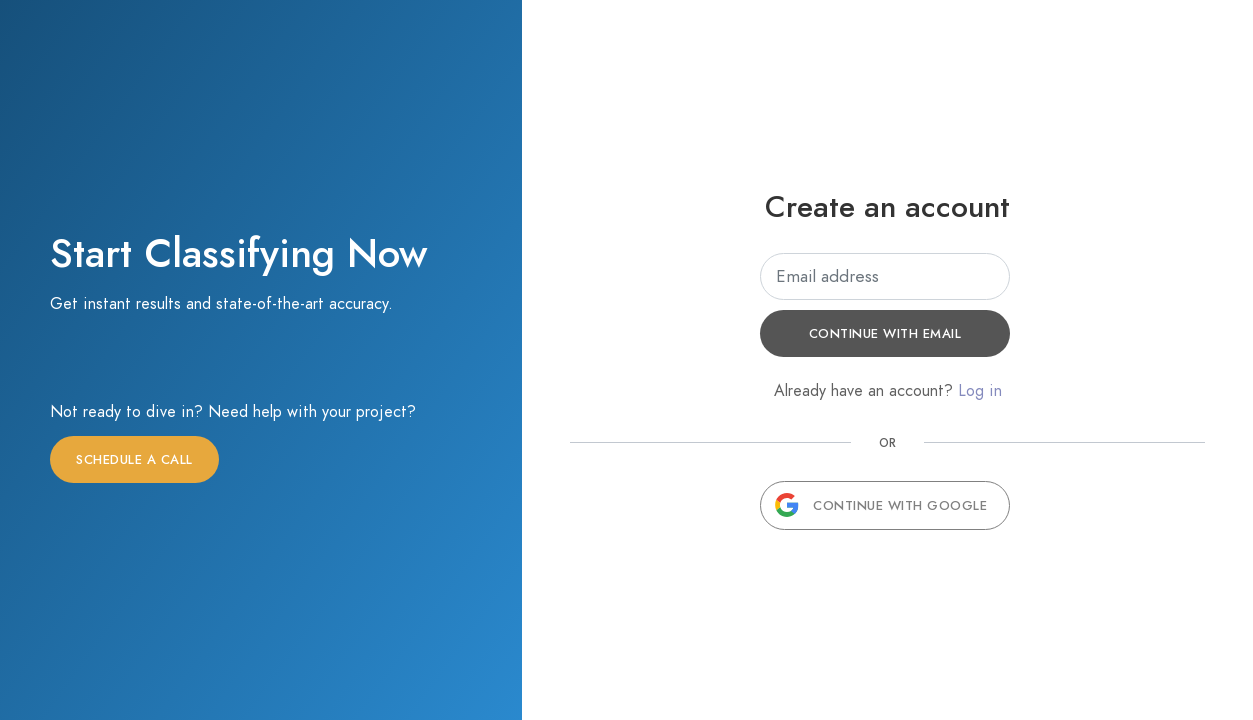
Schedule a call (134, 460)
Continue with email (885, 334)
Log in (980, 391)
